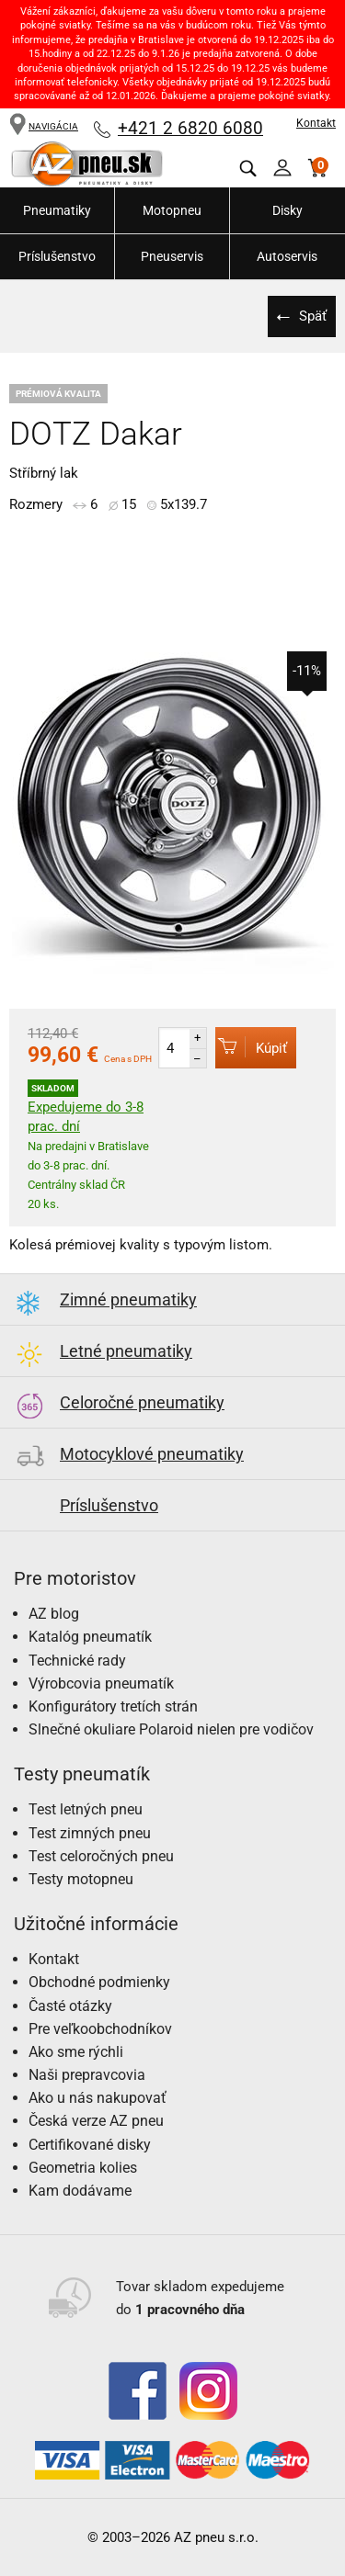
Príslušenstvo (57, 256)
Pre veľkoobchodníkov (100, 2029)
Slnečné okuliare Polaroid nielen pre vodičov (171, 1729)
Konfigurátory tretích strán (113, 1706)
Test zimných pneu (90, 1833)
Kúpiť (251, 1046)
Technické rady (77, 1660)
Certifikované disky (90, 2144)
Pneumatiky (57, 210)
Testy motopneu (81, 1879)
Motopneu (172, 210)
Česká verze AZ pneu (96, 2121)
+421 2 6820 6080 (190, 128)
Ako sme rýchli (76, 2052)
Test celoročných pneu (101, 1856)
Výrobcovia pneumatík (101, 1683)
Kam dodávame (80, 2190)
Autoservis (287, 256)
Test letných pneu (86, 1809)
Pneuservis (172, 256)
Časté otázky (70, 2006)
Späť (313, 316)
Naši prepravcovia (87, 2075)
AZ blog (54, 1613)
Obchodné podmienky (99, 1982)
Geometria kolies (83, 2167)
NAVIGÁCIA (43, 126)
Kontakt (316, 123)
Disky (287, 210)
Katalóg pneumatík (90, 1636)
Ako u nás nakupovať (98, 2098)
